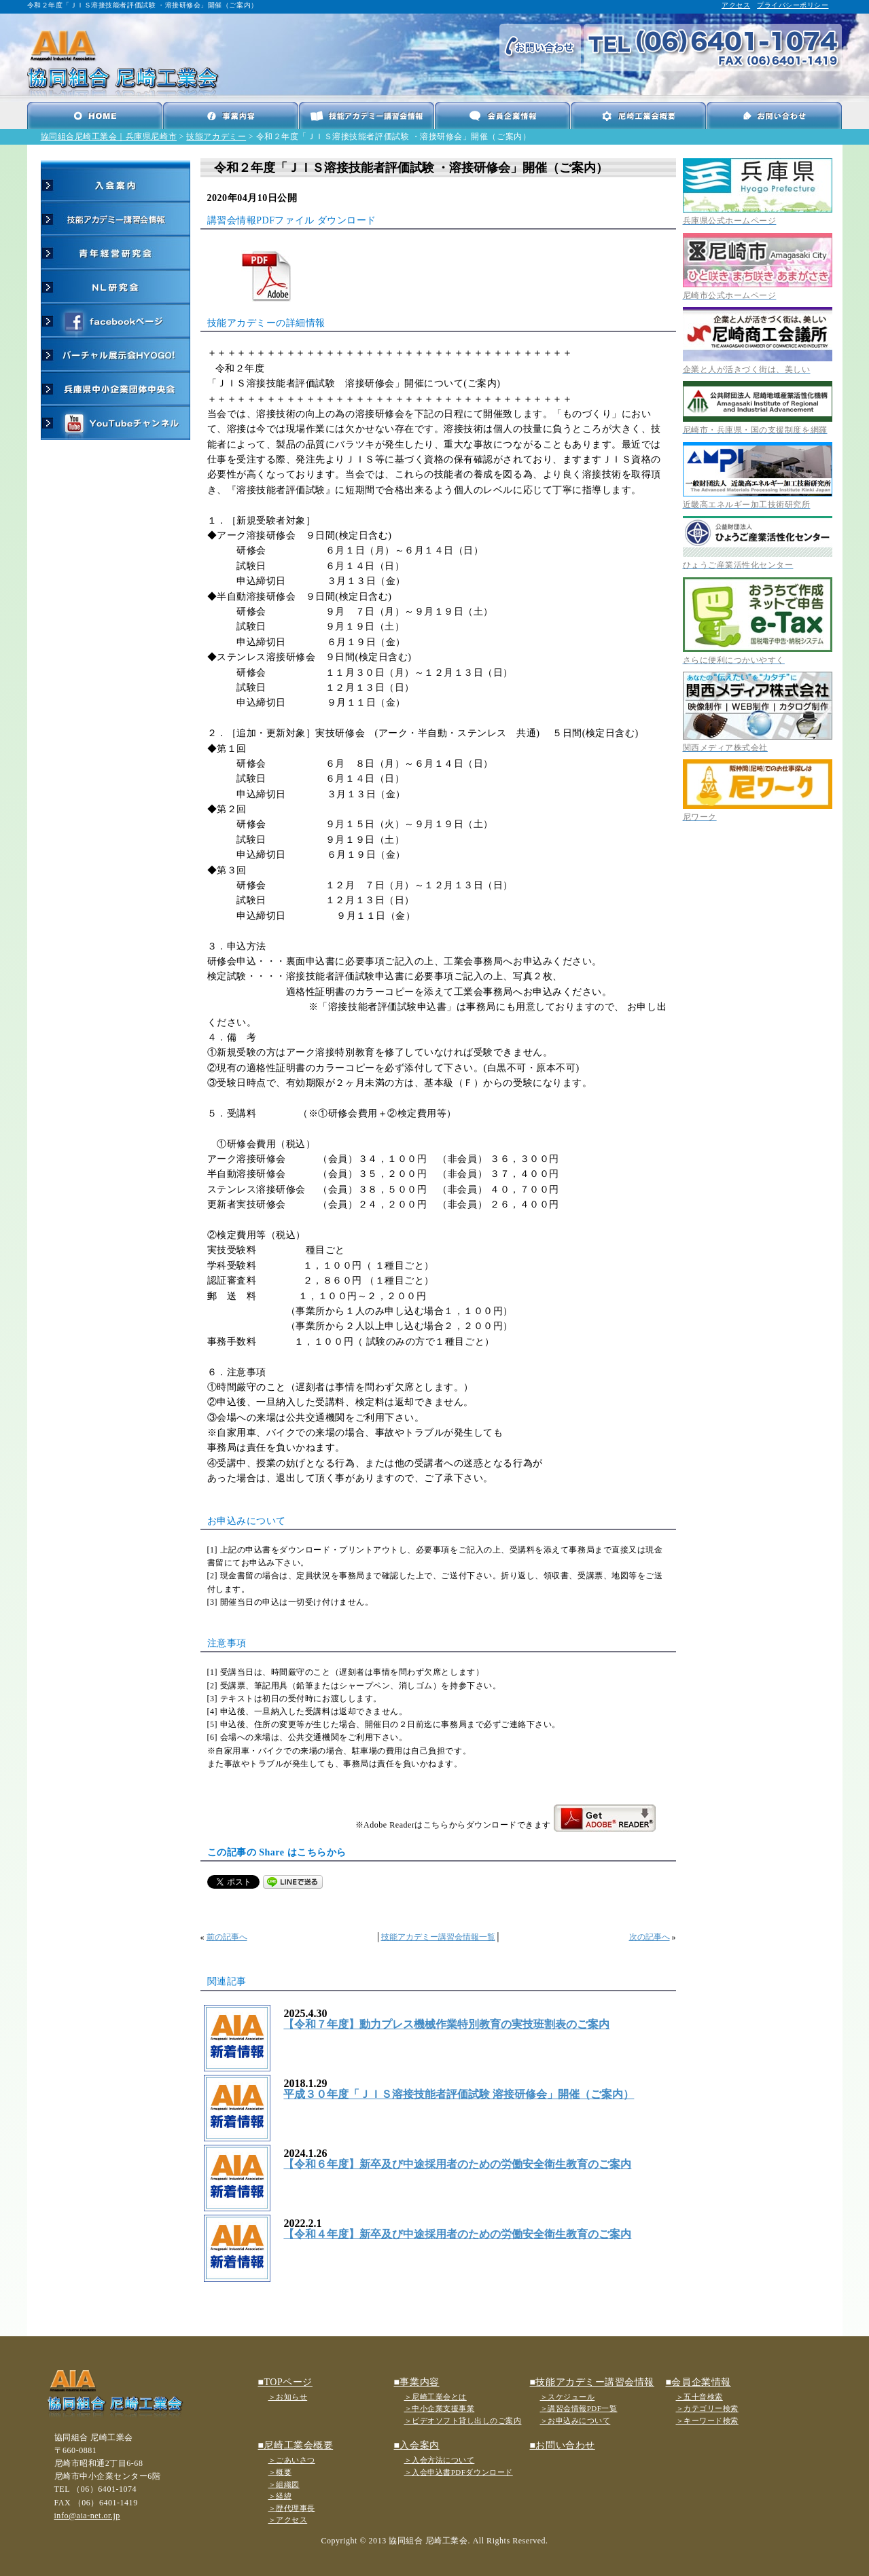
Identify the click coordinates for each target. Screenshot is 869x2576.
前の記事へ (227, 1937)
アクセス (736, 5)
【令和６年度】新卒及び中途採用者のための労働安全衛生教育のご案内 (457, 2164)
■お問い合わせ (562, 2445)
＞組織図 (284, 2484)
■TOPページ (285, 2382)
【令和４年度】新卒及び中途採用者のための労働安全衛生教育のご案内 (457, 2234)
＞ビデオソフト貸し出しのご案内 (463, 2420)
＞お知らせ (288, 2397)
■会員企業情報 (698, 2382)
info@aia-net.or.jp (87, 2515)
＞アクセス (288, 2520)
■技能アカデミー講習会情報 (592, 2382)
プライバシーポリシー (792, 5)
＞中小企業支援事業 (439, 2408)
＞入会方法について (439, 2460)
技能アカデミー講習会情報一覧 (438, 1937)
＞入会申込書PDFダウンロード (458, 2472)
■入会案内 (417, 2445)
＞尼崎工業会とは (435, 2397)
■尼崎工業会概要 (296, 2445)
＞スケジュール (567, 2397)
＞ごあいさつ (291, 2460)
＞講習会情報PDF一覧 (579, 2408)
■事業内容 (417, 2382)
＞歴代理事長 (291, 2508)
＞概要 (280, 2472)
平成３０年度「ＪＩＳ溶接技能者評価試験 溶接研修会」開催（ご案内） (458, 2094)
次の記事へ (649, 1937)
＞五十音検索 (699, 2397)
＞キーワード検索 (707, 2420)
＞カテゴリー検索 (707, 2408)
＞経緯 (280, 2496)
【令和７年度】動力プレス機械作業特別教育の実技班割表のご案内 (446, 2024)
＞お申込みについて (575, 2420)
